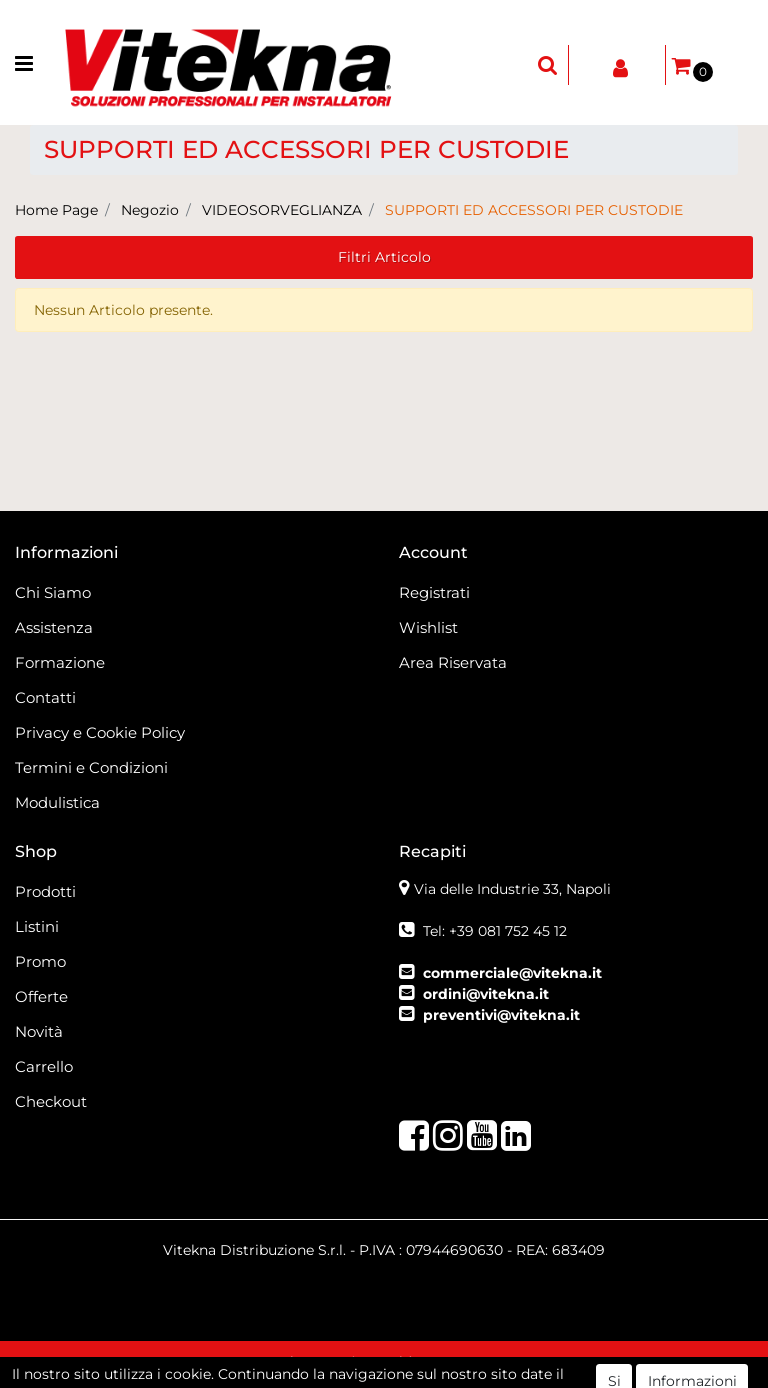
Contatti (45, 697)
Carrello (44, 1066)
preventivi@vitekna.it (501, 1015)
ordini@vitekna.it (486, 994)
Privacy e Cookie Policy (100, 732)
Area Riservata (453, 662)
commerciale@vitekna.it (512, 973)
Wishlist (428, 627)
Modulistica (57, 802)
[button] (548, 65)
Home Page (56, 210)
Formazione (60, 662)
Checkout (51, 1101)
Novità (39, 1031)
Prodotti (45, 891)
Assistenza (54, 627)
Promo (40, 961)
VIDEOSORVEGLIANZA (282, 210)
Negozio (150, 210)
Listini (37, 926)
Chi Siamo (53, 592)
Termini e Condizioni (91, 767)
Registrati (434, 592)
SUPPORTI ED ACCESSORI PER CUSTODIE (534, 210)
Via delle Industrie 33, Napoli (512, 889)
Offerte (41, 996)
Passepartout (495, 1364)
